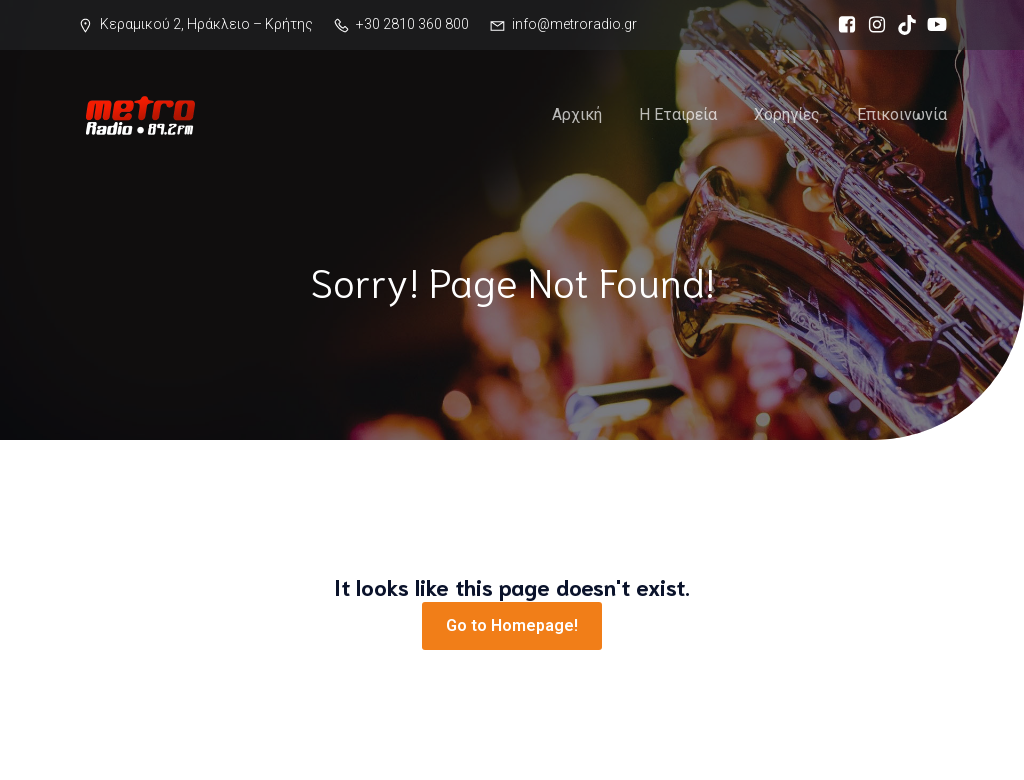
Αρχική (577, 114)
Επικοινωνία (902, 114)
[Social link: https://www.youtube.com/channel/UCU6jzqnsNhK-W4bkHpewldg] (932, 25)
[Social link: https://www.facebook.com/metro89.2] (842, 25)
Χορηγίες (787, 114)
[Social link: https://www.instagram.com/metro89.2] (872, 25)
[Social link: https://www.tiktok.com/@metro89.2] (902, 25)
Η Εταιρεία (678, 114)
